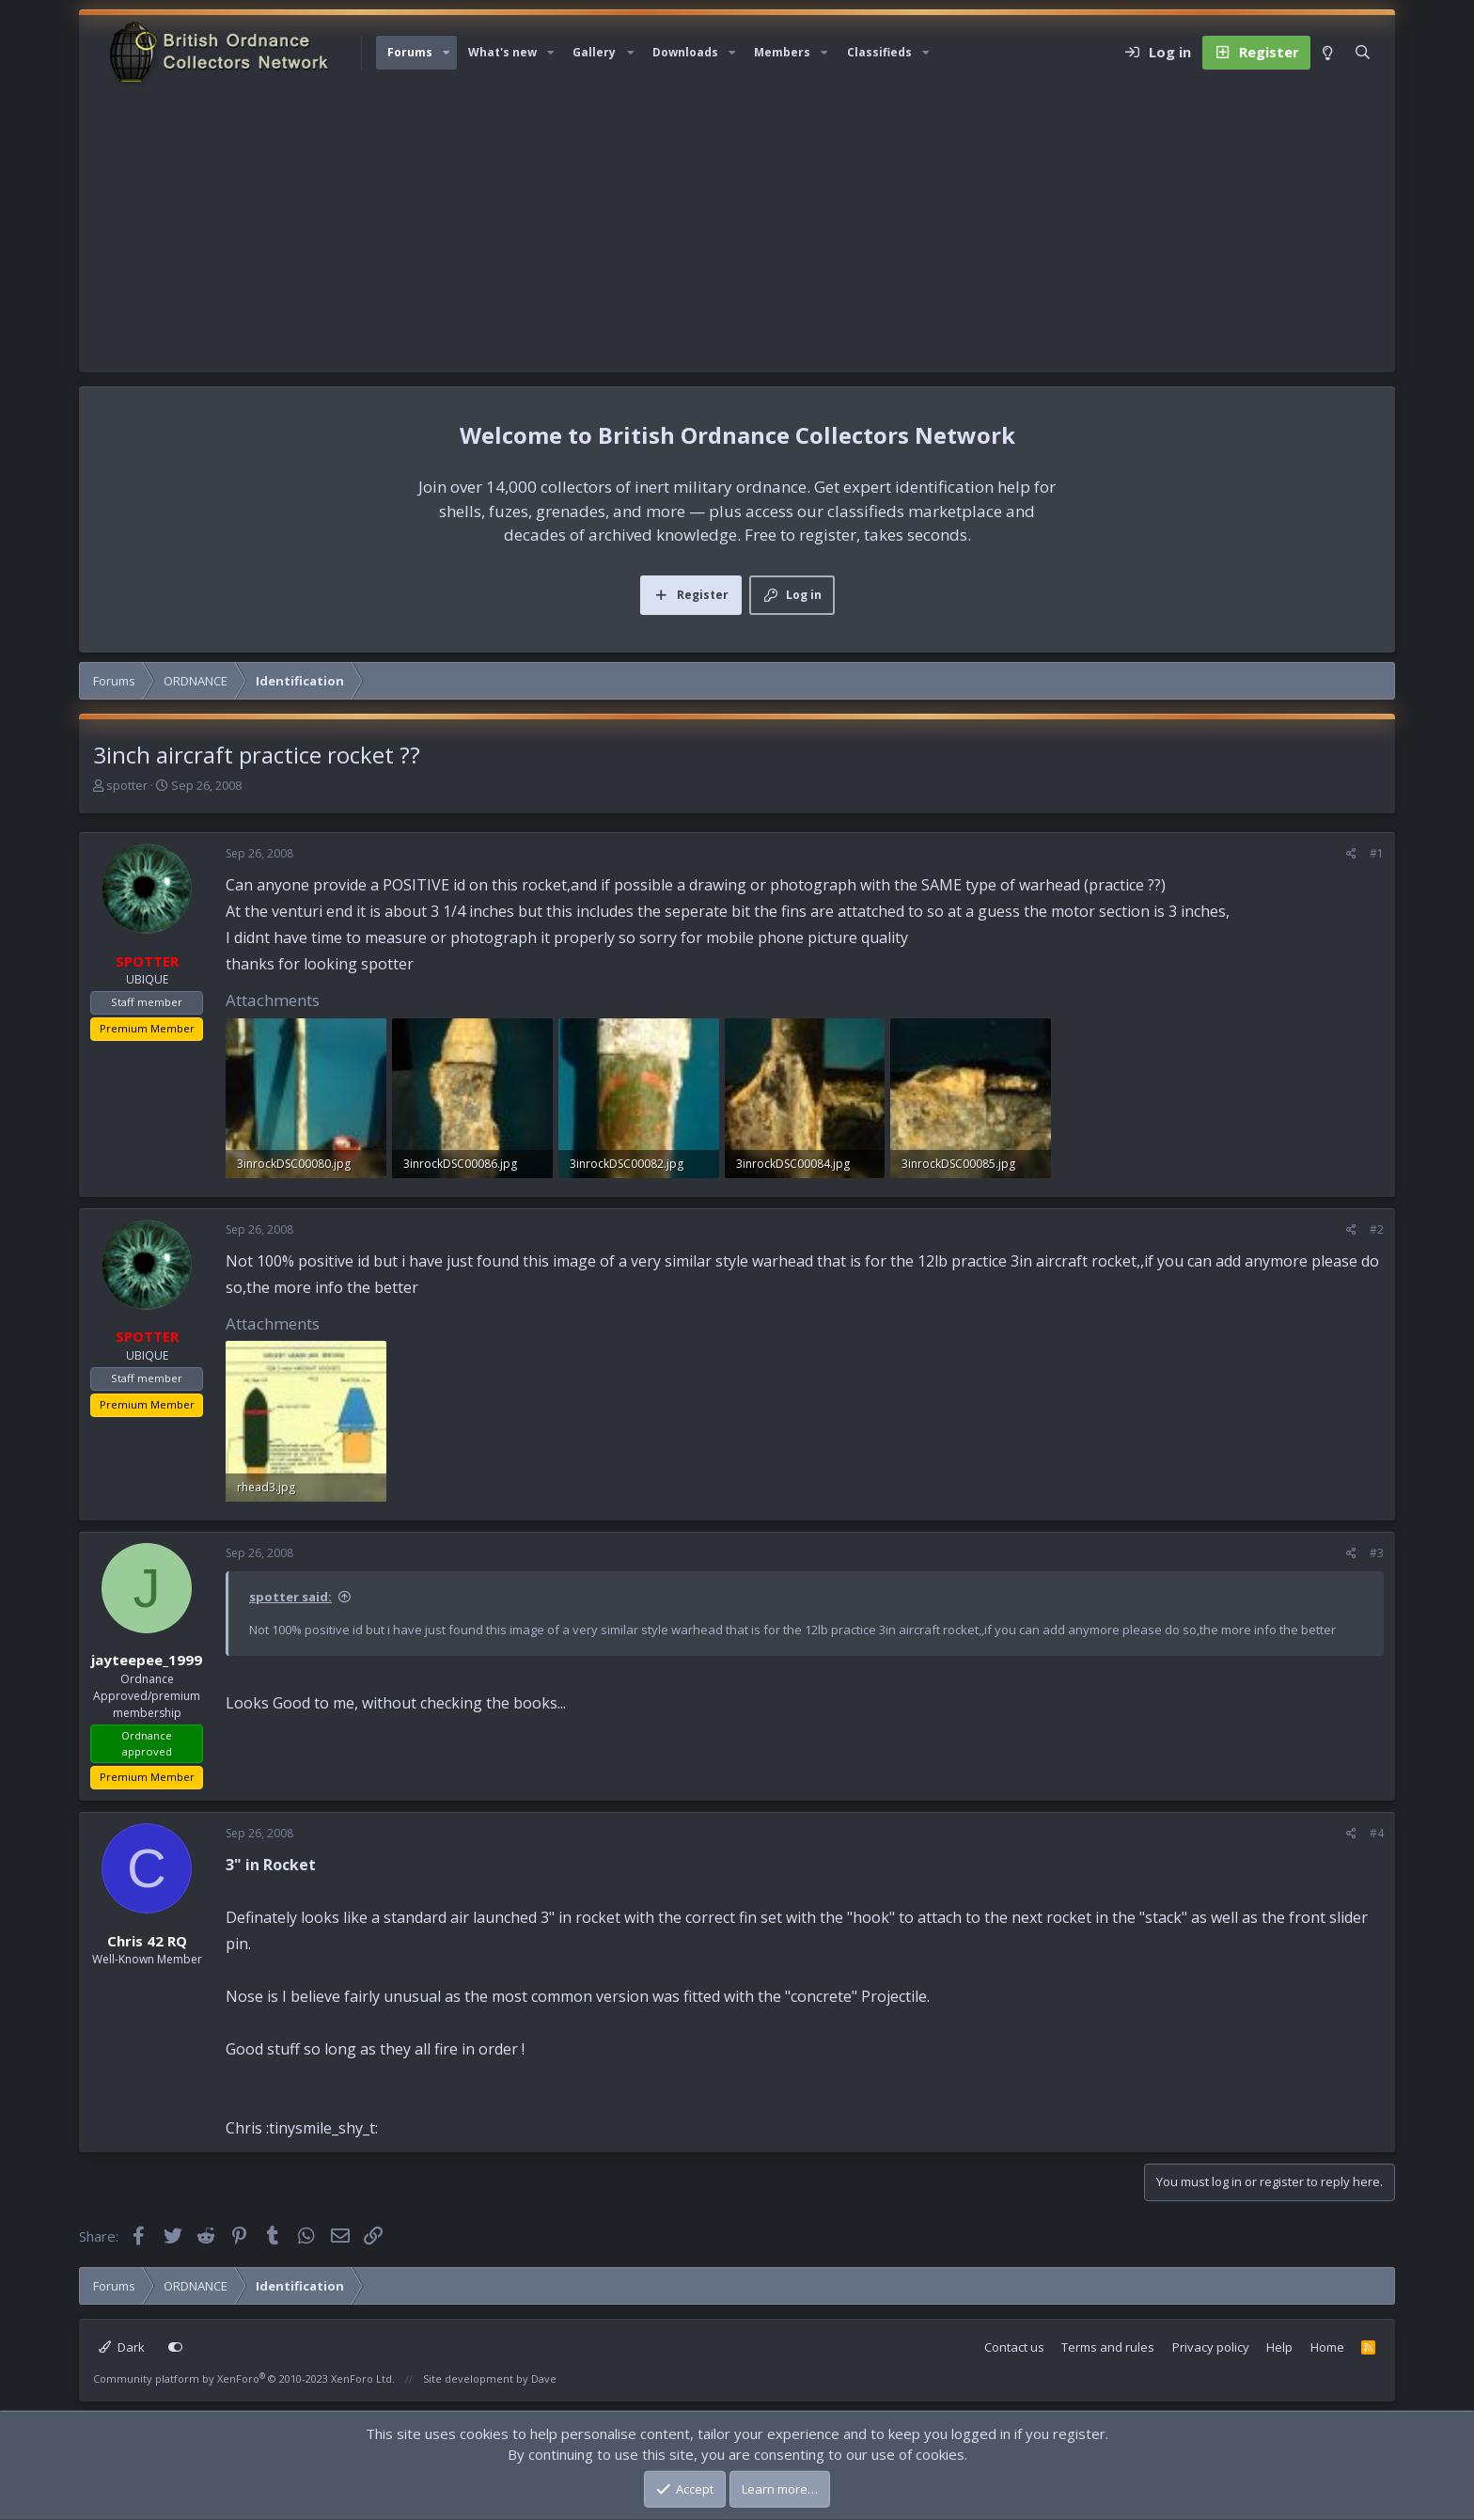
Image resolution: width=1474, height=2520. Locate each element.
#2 (1377, 1229)
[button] (446, 53)
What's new (502, 52)
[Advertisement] (737, 231)
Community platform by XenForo (244, 2378)
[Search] (1362, 53)
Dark (122, 2347)
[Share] (1351, 854)
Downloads (685, 52)
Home (1327, 2347)
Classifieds (879, 52)
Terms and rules (1107, 2347)
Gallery (594, 52)
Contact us (1014, 2347)
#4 (1377, 1833)
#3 (1377, 1553)
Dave (544, 2378)
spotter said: (290, 1596)
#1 (1377, 853)
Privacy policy (1210, 2347)
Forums (409, 52)
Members (782, 52)
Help (1279, 2347)
